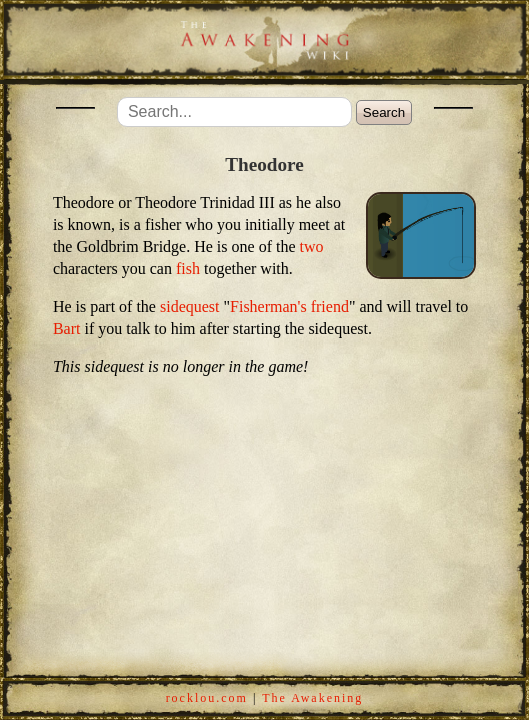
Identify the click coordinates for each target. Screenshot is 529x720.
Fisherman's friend (289, 306)
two (312, 246)
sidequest (190, 306)
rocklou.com (207, 698)
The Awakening (312, 698)
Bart (67, 328)
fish (188, 268)
